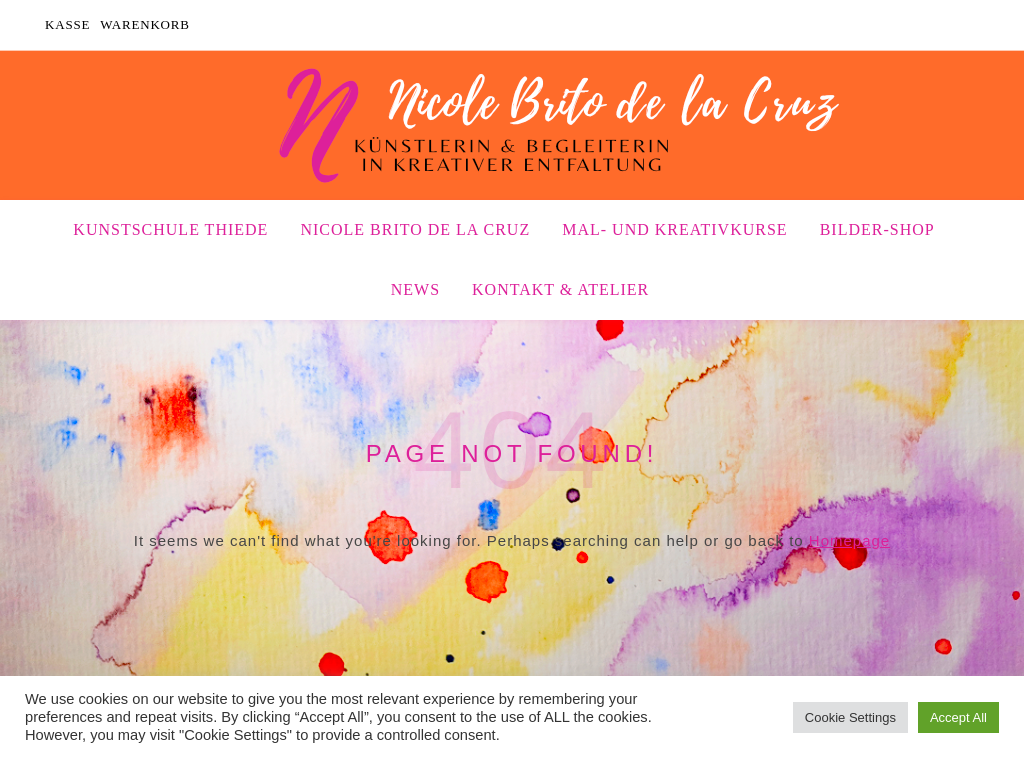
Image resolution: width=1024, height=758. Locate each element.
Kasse (67, 24)
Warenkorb (145, 24)
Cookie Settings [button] (850, 717)
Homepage (849, 540)
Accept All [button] (958, 717)
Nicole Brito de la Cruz (415, 229)
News (415, 289)
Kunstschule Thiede (170, 229)
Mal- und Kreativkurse (674, 229)
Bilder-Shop (877, 229)
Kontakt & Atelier (560, 289)
